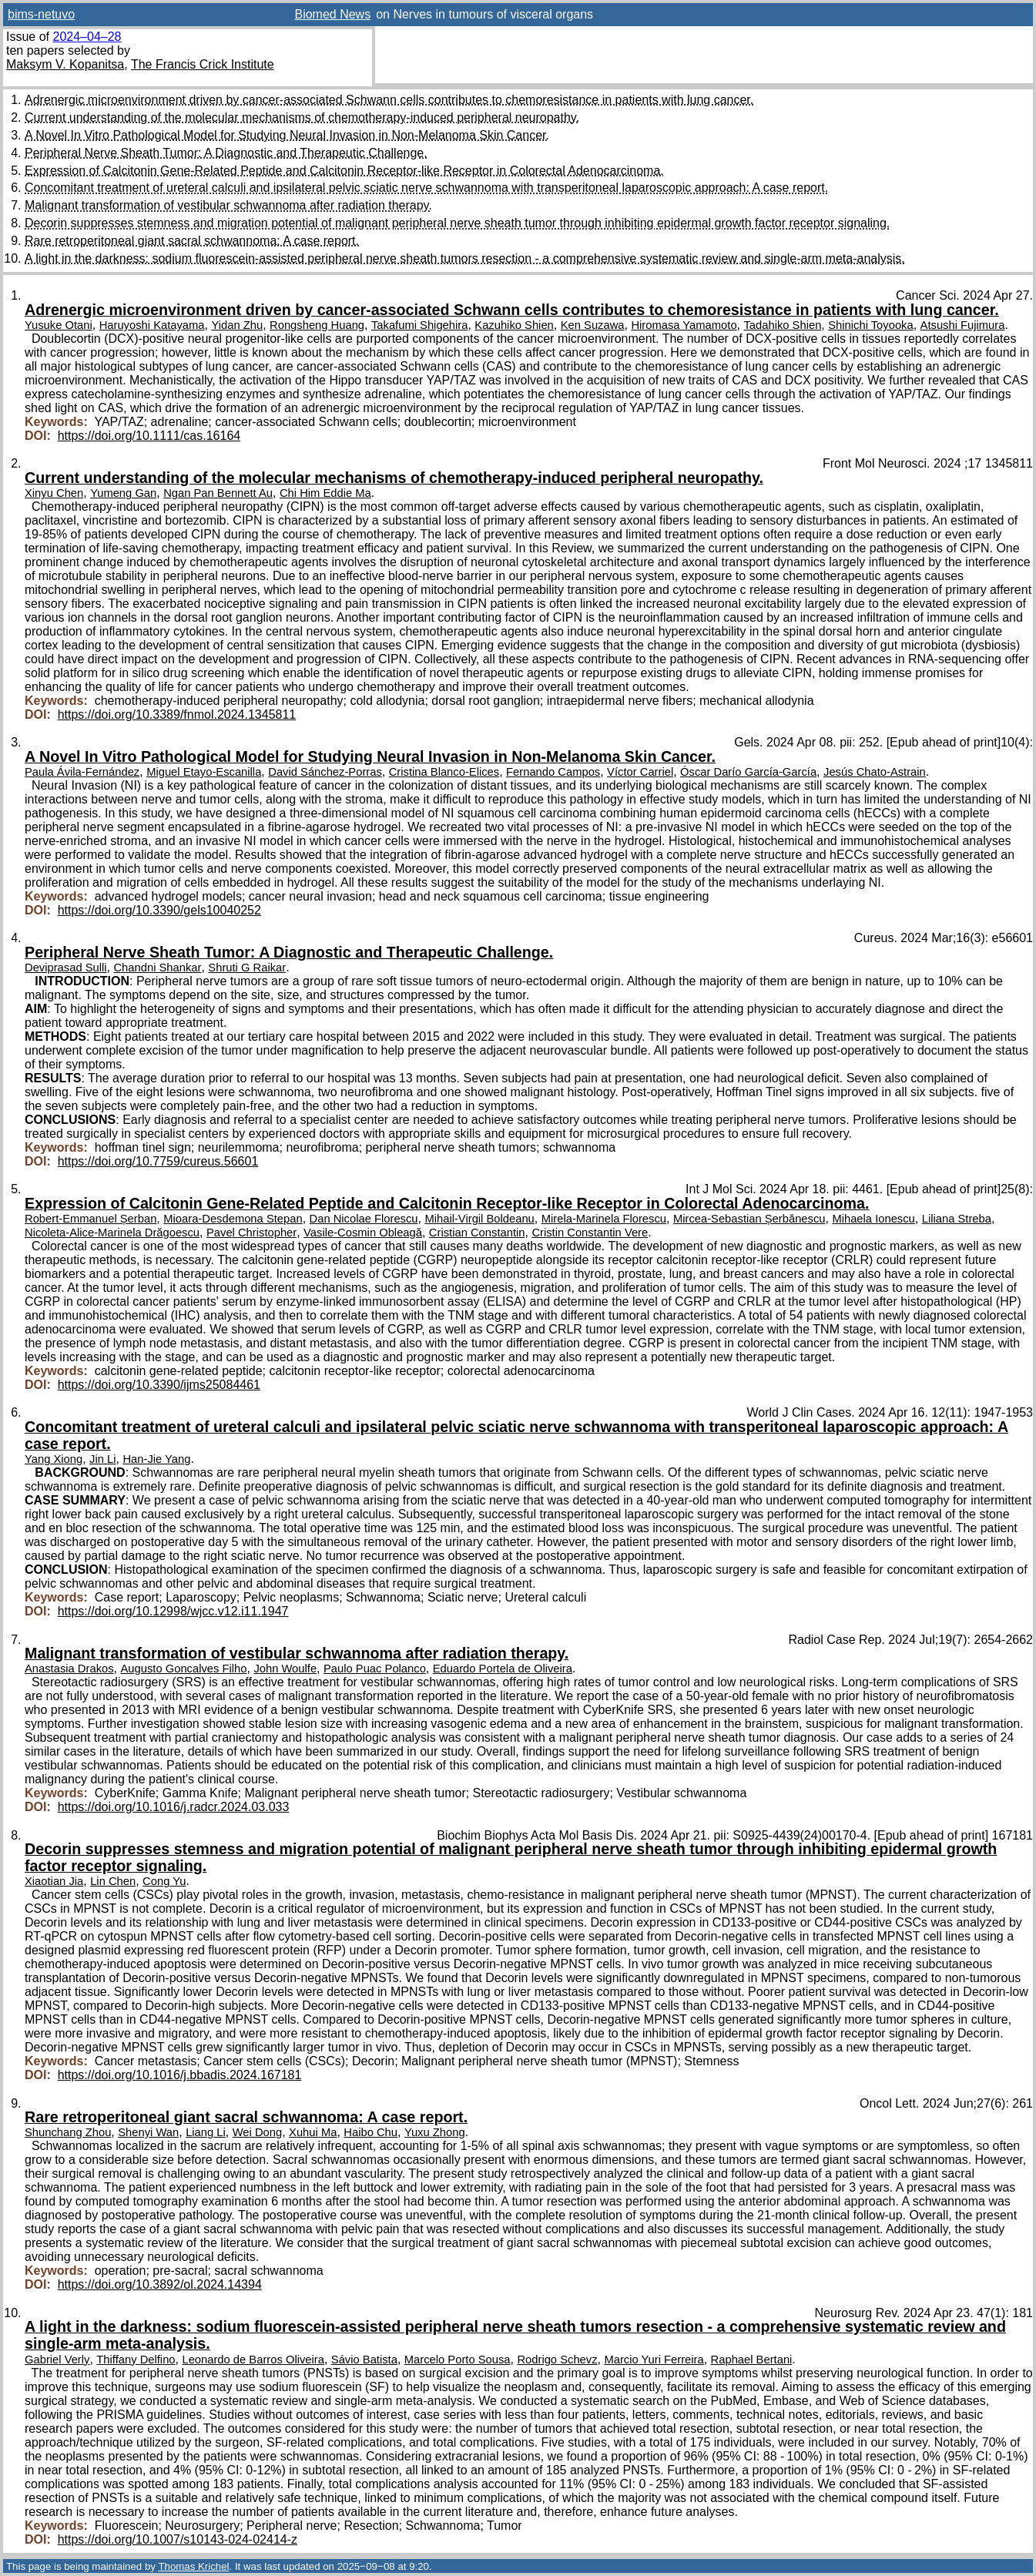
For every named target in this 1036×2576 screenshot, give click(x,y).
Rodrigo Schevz (557, 2359)
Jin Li (102, 1459)
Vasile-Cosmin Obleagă (362, 1232)
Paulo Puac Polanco (375, 1668)
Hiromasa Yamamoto (683, 325)
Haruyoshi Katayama (152, 325)
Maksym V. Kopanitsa (65, 64)
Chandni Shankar (157, 967)
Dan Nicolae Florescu (364, 1219)
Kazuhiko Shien (514, 325)
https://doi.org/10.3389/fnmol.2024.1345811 (177, 714)
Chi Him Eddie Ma (325, 493)
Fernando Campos (553, 772)
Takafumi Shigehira (419, 325)
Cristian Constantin (477, 1232)
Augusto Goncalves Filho (184, 1668)
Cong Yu (164, 1881)
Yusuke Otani (58, 325)
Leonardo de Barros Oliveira (253, 2359)
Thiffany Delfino (135, 2359)
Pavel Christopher (251, 1232)
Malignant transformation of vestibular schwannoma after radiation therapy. (228, 205)
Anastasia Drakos (69, 1668)
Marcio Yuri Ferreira (653, 2359)
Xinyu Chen (54, 493)
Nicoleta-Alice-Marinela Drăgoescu (112, 1232)
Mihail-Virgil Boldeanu (479, 1219)
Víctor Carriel (640, 772)
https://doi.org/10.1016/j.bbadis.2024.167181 (180, 2074)
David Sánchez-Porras (325, 772)
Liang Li (206, 2132)
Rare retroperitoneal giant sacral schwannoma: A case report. (192, 240)
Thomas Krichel (193, 2566)
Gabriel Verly (57, 2359)
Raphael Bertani (752, 2359)
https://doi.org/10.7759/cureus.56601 (158, 1161)
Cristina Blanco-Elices (444, 772)
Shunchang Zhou (68, 2132)
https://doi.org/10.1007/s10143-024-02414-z (177, 2539)
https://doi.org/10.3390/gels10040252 (159, 910)
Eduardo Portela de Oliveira (502, 1668)
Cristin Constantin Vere (589, 1232)
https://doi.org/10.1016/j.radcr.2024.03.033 (174, 1806)
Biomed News (332, 14)
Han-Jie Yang (156, 1459)
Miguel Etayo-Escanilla (203, 772)
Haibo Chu (370, 2132)
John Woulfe (285, 1668)
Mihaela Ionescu (873, 1219)
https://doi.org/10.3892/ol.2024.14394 (160, 2284)
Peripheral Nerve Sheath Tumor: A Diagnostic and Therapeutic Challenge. (226, 152)
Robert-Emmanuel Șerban (90, 1219)
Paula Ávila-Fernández (82, 772)
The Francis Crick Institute (202, 64)
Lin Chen (113, 1881)
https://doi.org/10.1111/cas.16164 (149, 435)
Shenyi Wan (148, 2132)
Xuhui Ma (313, 2132)
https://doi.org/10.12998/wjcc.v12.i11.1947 (173, 1611)
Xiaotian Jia (54, 1881)
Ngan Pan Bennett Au (218, 493)
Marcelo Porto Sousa (457, 2359)
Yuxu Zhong (434, 2132)
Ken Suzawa (593, 325)
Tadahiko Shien (782, 325)
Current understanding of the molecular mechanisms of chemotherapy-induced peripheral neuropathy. (302, 117)
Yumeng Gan (123, 493)
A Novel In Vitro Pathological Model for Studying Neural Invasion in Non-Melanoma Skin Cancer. (287, 135)
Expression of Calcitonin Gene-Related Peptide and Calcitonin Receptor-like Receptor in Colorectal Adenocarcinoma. (344, 170)
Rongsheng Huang (317, 325)
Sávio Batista (364, 2359)
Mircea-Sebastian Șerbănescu (749, 1219)
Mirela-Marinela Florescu (603, 1219)
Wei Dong (258, 2132)
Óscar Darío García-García (748, 772)
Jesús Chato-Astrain (874, 772)
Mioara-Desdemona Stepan (232, 1219)
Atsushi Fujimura (962, 325)
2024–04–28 (86, 36)
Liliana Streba (956, 1219)
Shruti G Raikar (247, 967)
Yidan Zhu (237, 325)
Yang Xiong (53, 1459)
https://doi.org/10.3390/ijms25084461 (159, 1384)
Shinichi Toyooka (870, 325)
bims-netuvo (41, 14)
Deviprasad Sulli (66, 967)
